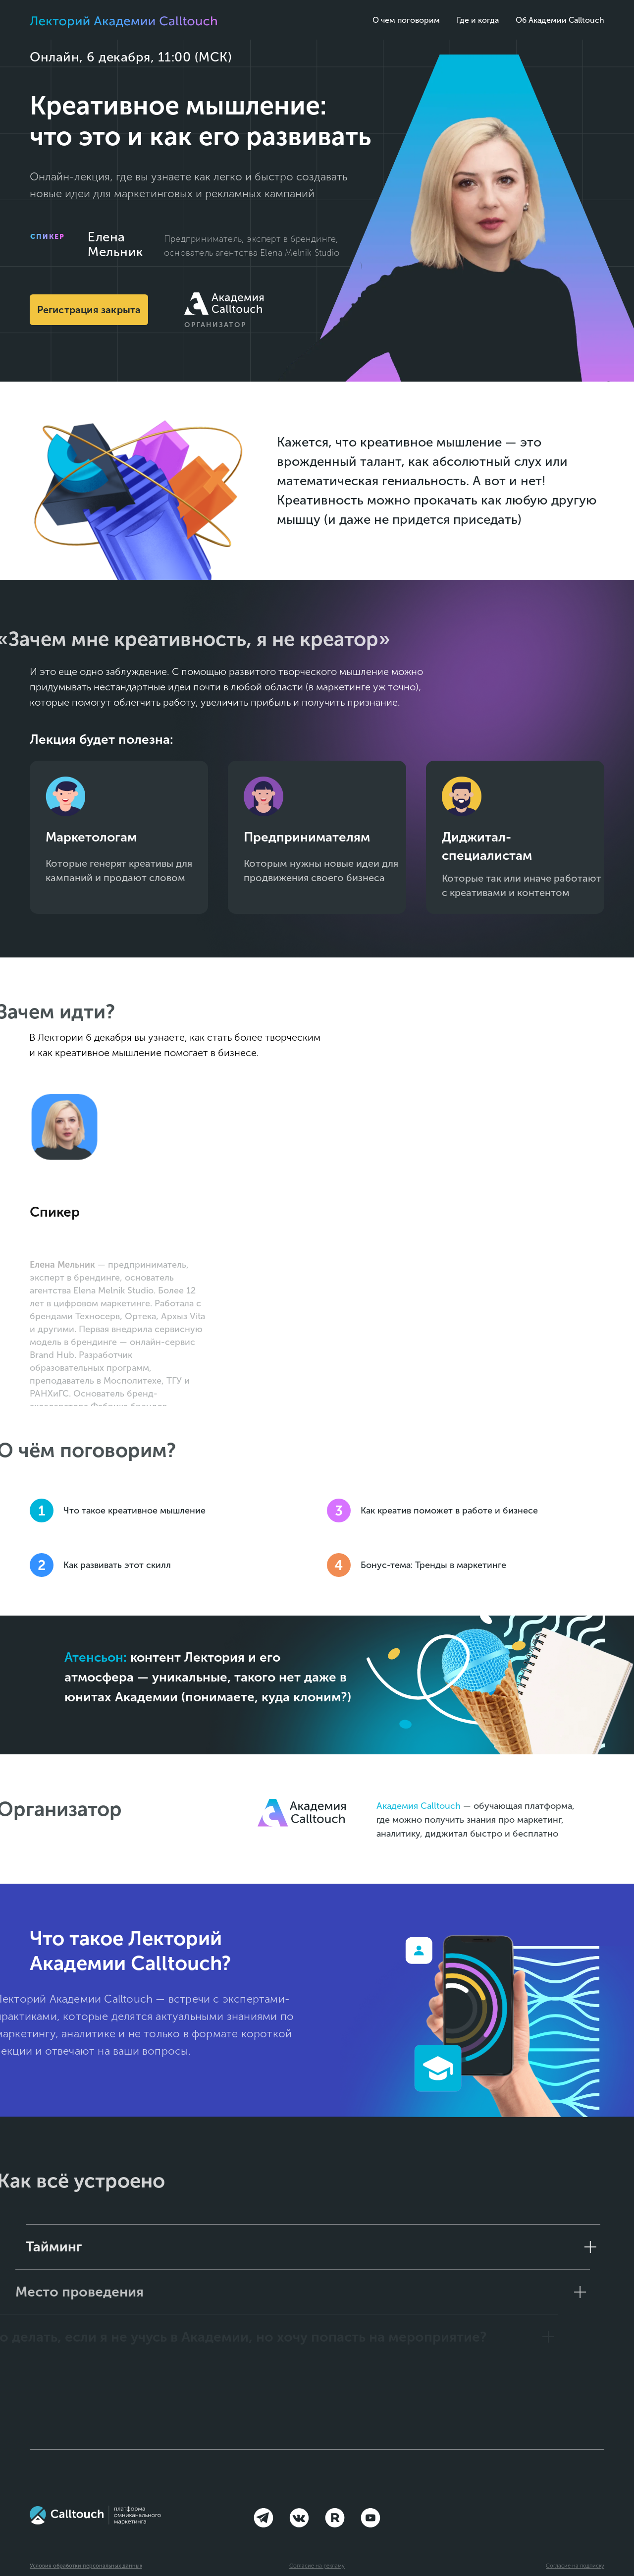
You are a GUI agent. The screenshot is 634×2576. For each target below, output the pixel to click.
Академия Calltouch (418, 1805)
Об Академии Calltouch (560, 20)
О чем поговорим (406, 20)
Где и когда (478, 20)
